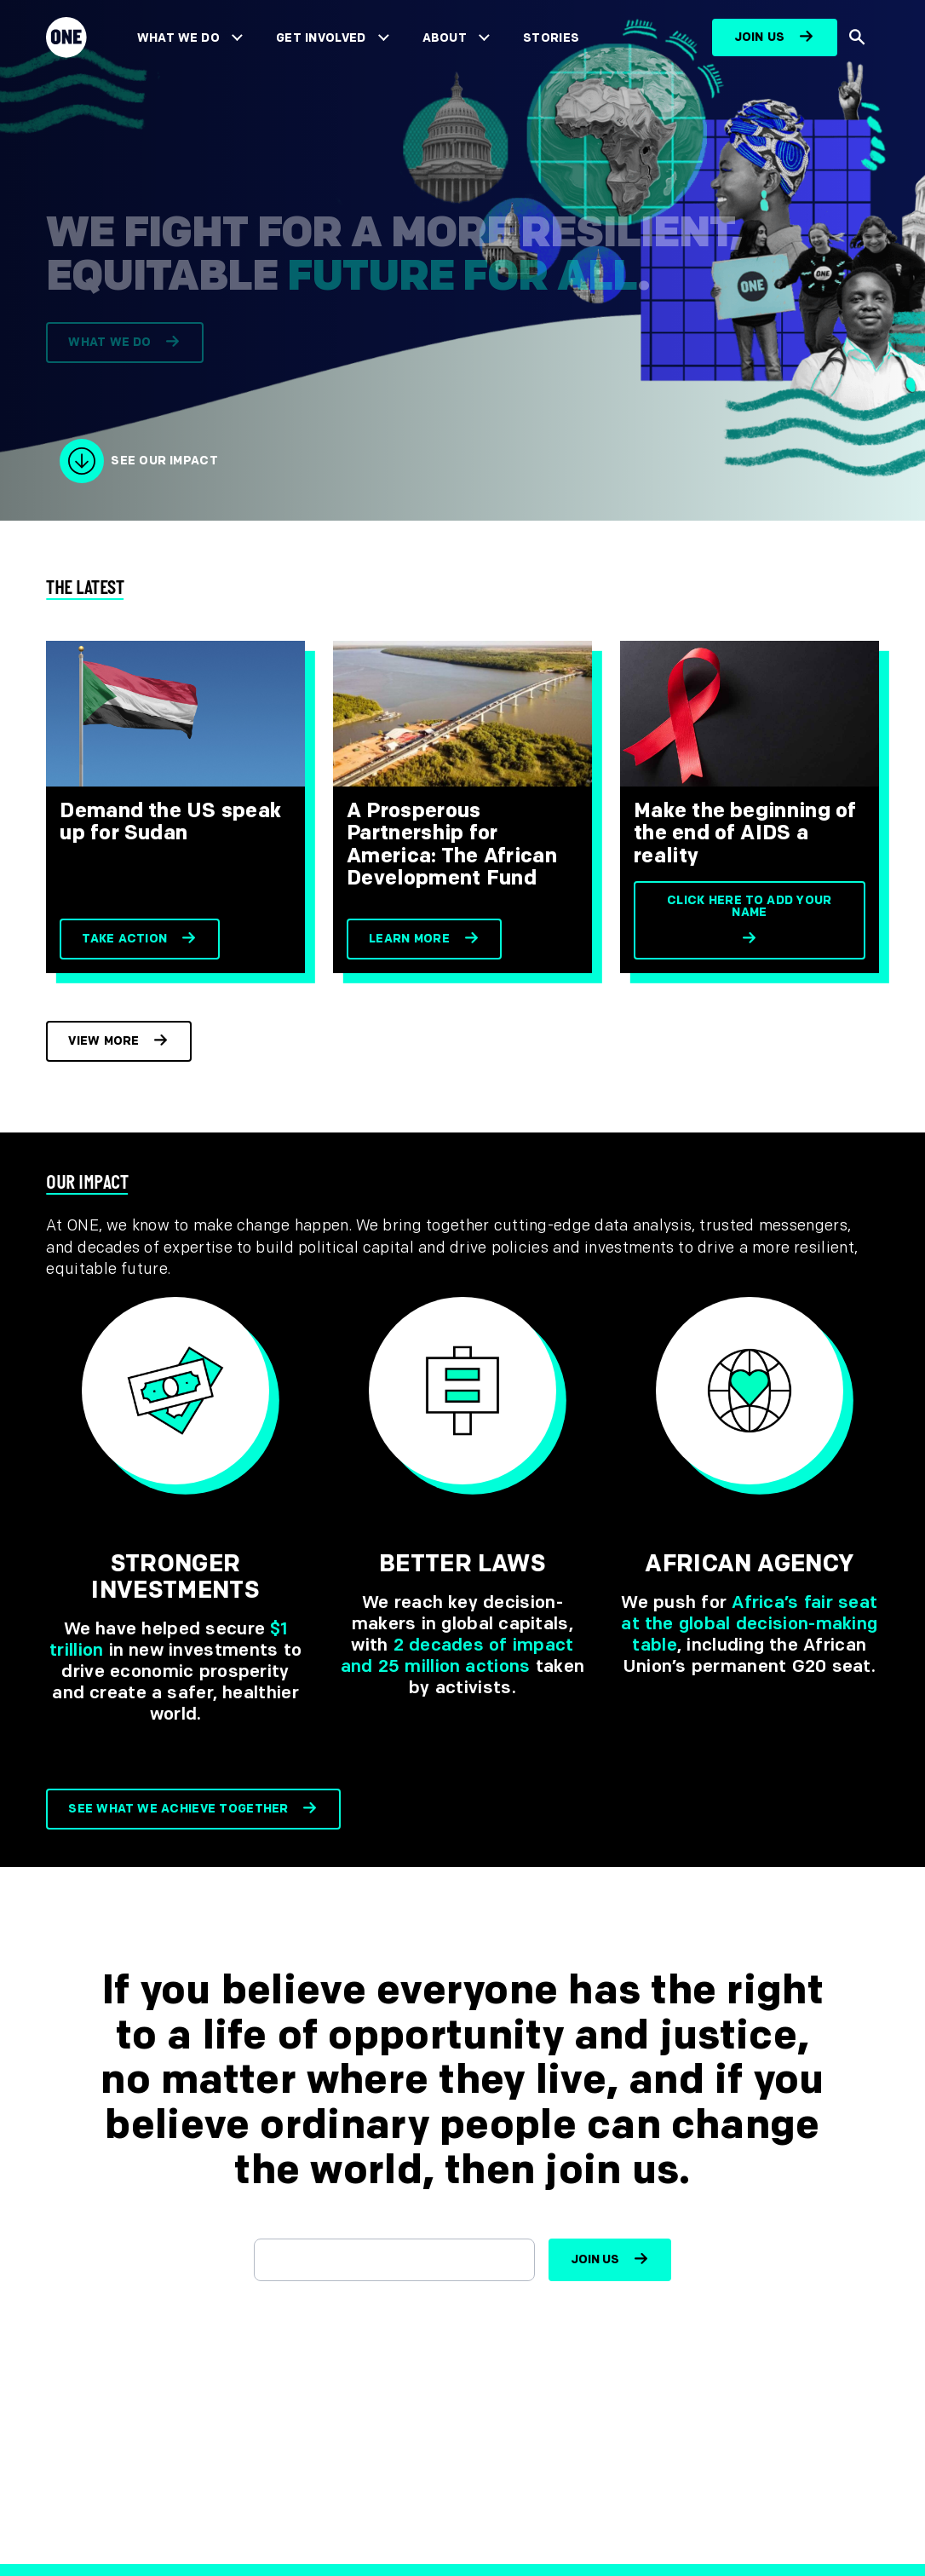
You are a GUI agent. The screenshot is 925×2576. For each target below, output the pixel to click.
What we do (109, 349)
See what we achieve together (178, 1808)
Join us (759, 37)
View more (104, 1041)
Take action (124, 938)
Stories (551, 38)
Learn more (409, 938)
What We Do (178, 38)
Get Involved (320, 38)
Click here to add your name (749, 906)
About (445, 38)
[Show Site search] (858, 37)
